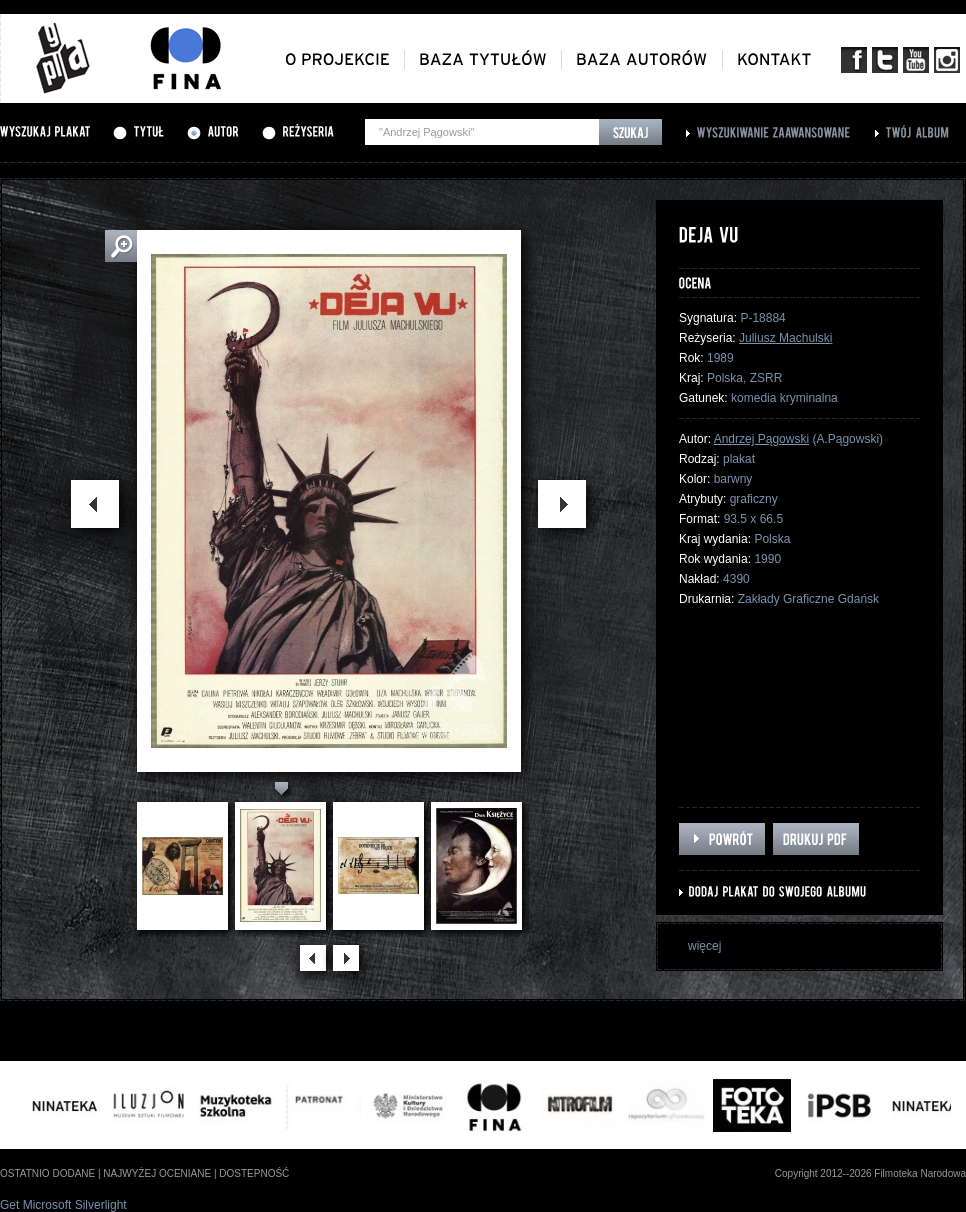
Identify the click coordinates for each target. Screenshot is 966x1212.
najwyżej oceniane (157, 1173)
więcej (704, 946)
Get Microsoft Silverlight (63, 1205)
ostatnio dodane (47, 1173)
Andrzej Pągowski (761, 439)
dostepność (254, 1173)
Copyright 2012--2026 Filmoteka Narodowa (870, 1173)
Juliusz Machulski (785, 338)
